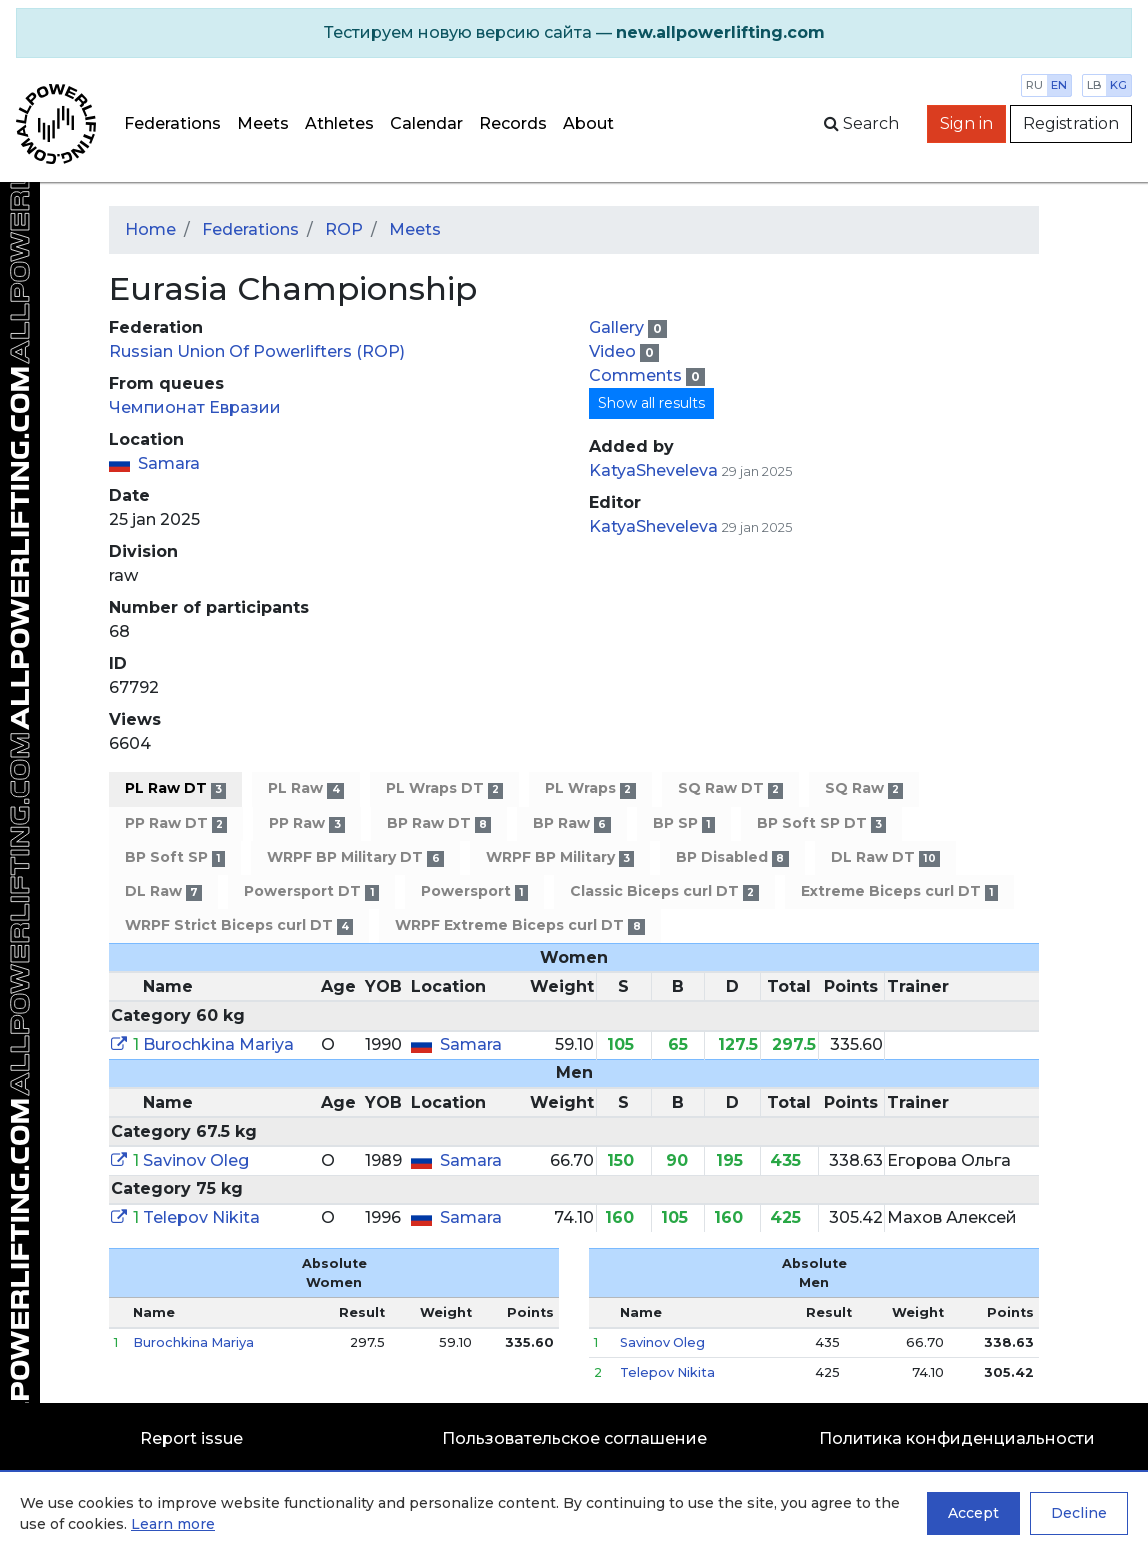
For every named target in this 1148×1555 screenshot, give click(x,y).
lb (1094, 85)
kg (1118, 85)
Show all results (651, 403)
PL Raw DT (175, 788)
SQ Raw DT (730, 788)
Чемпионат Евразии (195, 407)
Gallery (618, 327)
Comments (637, 375)
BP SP (684, 823)
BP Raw (571, 823)
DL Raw (163, 891)
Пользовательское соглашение (574, 1438)
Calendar (426, 123)
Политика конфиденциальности (957, 1438)
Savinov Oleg (196, 1160)
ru (1034, 85)
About (588, 123)
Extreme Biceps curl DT (899, 891)
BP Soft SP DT (821, 823)
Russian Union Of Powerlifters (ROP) (257, 351)
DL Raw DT (885, 857)
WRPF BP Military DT (355, 857)
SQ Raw (864, 788)
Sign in (966, 123)
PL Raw (305, 788)
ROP (344, 229)
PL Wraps (590, 788)
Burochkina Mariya (218, 1044)
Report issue (191, 1438)
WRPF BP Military (560, 857)
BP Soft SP (175, 857)
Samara (169, 463)
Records (513, 123)
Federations (172, 123)
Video (614, 351)
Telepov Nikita (201, 1217)
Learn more (173, 1524)
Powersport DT (311, 891)
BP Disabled (732, 857)
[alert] (574, 33)
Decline (1079, 1513)
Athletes (339, 123)
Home (150, 229)
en (1059, 85)
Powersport (474, 891)
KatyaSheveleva (653, 470)
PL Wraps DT (444, 788)
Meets (263, 123)
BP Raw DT (439, 823)
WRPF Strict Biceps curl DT (239, 925)
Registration (1071, 123)
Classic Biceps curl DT (664, 891)
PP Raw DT (176, 823)
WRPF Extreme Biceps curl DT (519, 925)
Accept (973, 1513)
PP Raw (306, 823)
